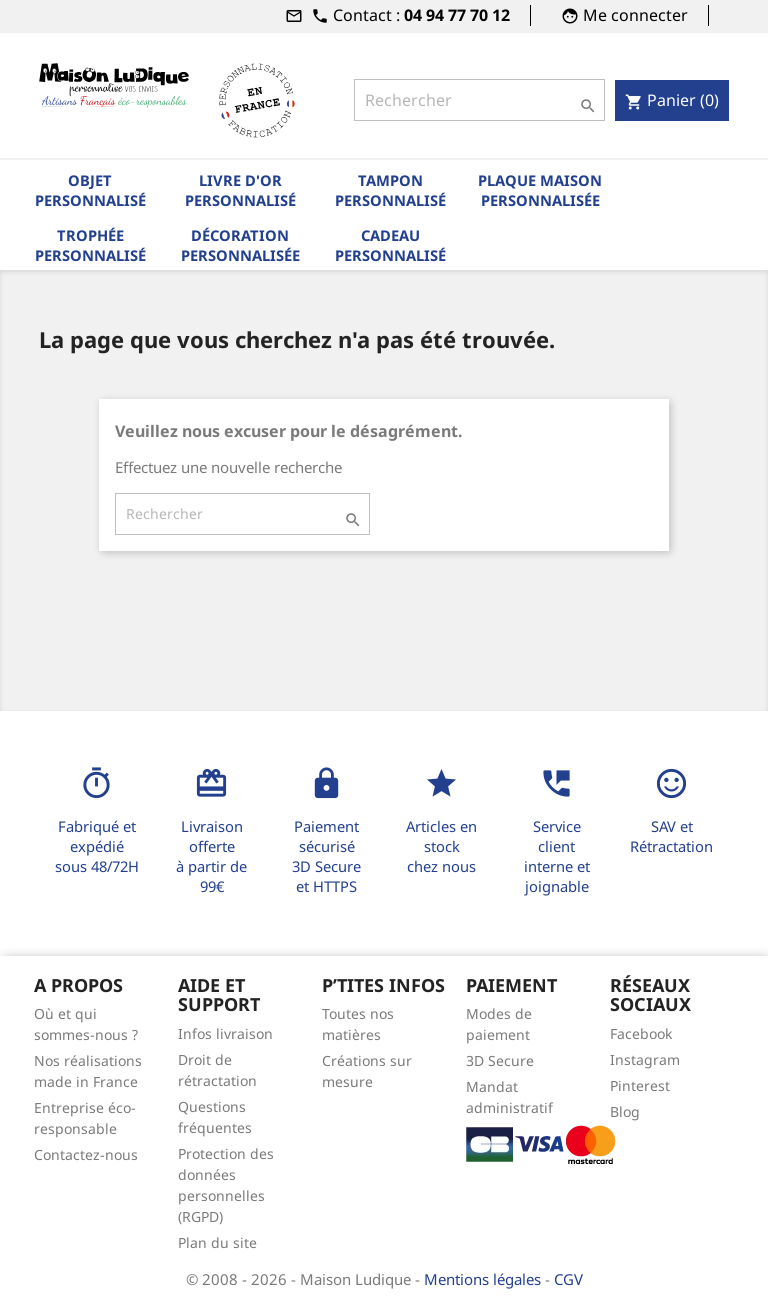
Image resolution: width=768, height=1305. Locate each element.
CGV (568, 1279)
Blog (625, 1111)
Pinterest (640, 1085)
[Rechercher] (479, 100)
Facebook (641, 1033)
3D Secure (500, 1060)
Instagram (645, 1059)
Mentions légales (484, 1279)
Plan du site (217, 1242)
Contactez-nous (86, 1154)
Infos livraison (225, 1033)
